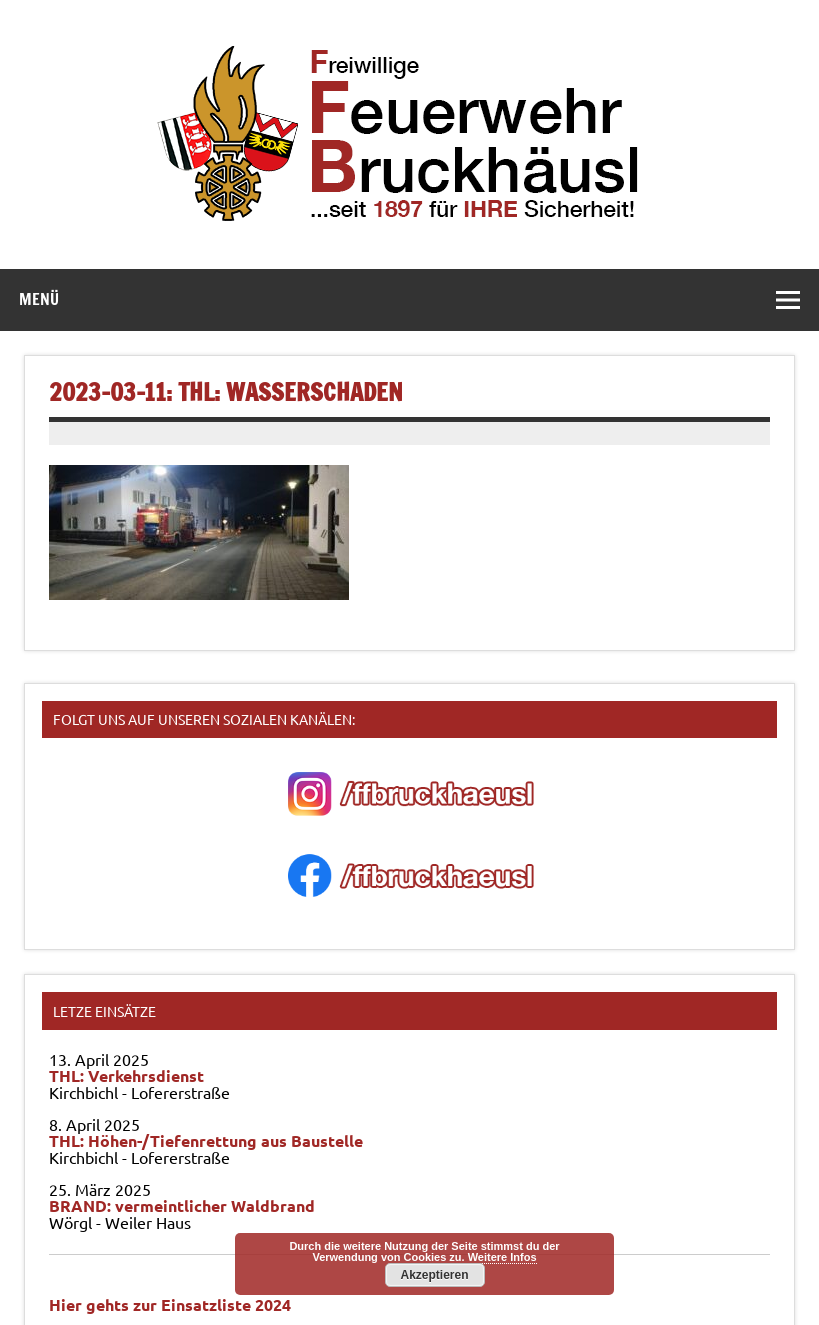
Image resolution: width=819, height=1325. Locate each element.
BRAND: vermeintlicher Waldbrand (182, 1205)
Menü (39, 299)
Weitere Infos (502, 1257)
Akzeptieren (434, 1275)
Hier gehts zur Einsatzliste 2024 (170, 1304)
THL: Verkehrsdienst (126, 1075)
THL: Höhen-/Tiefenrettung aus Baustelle (206, 1140)
